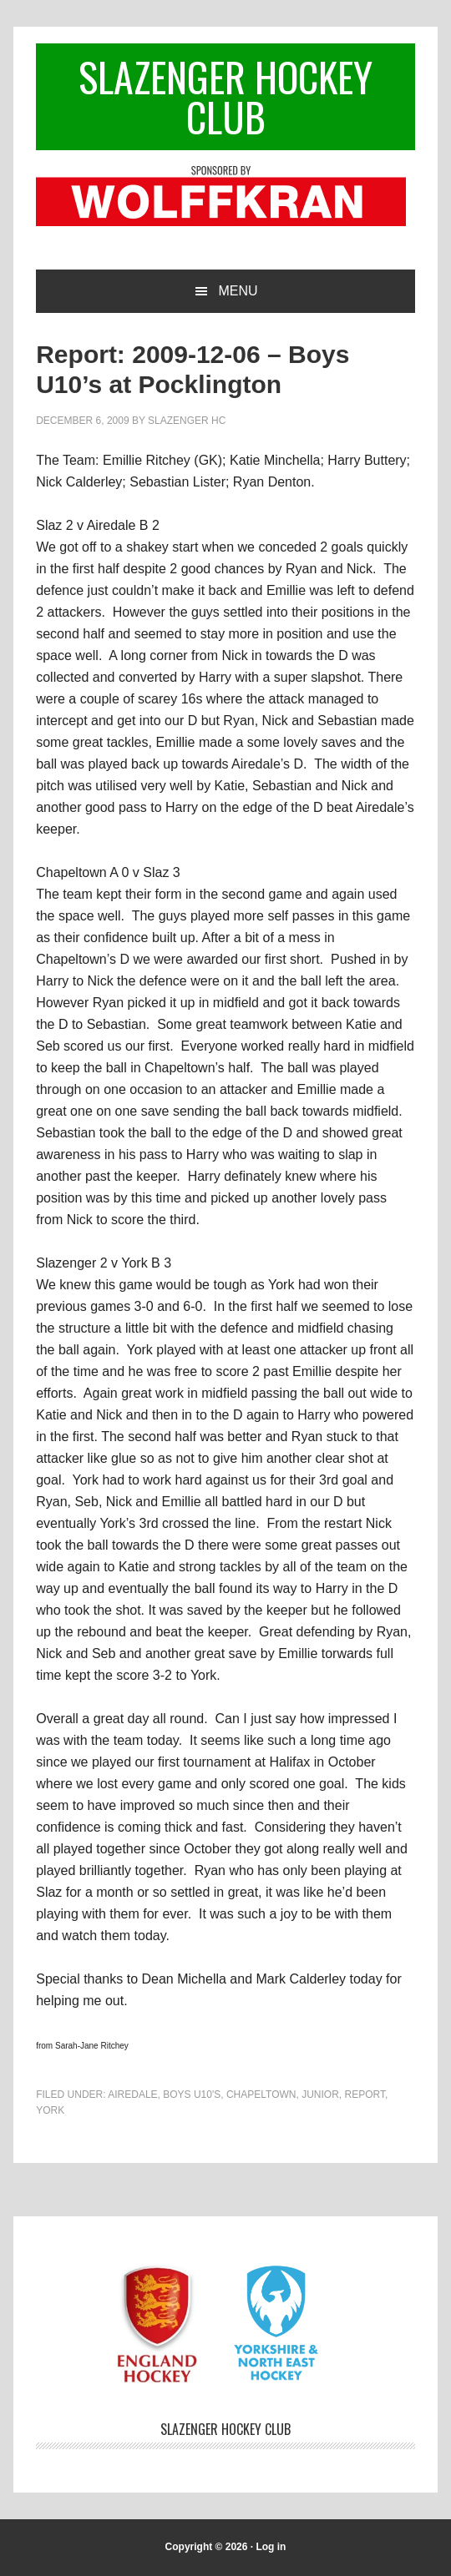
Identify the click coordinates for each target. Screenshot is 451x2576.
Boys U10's (191, 2094)
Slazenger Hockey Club (225, 96)
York (50, 2110)
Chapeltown (261, 2094)
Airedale (132, 2094)
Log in (271, 2547)
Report (365, 2094)
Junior (320, 2094)
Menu (237, 291)
